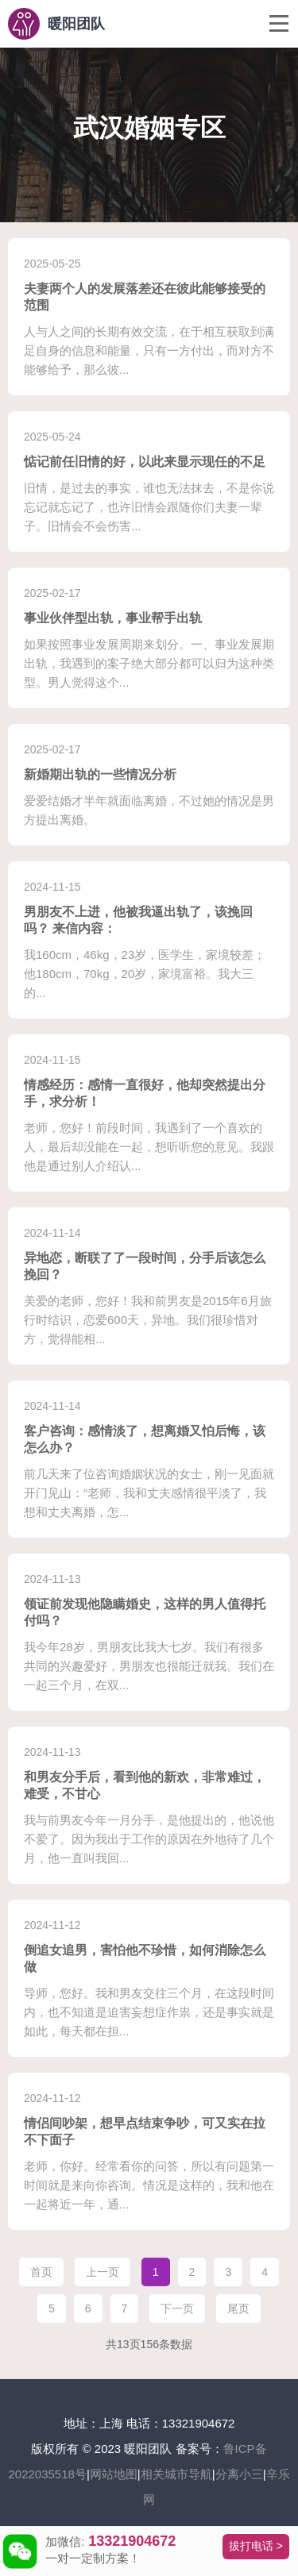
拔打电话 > (256, 2545)
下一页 (177, 2308)
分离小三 (239, 2474)
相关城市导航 (176, 2474)
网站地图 (113, 2474)
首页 (41, 2272)
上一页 (102, 2272)
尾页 (238, 2308)
